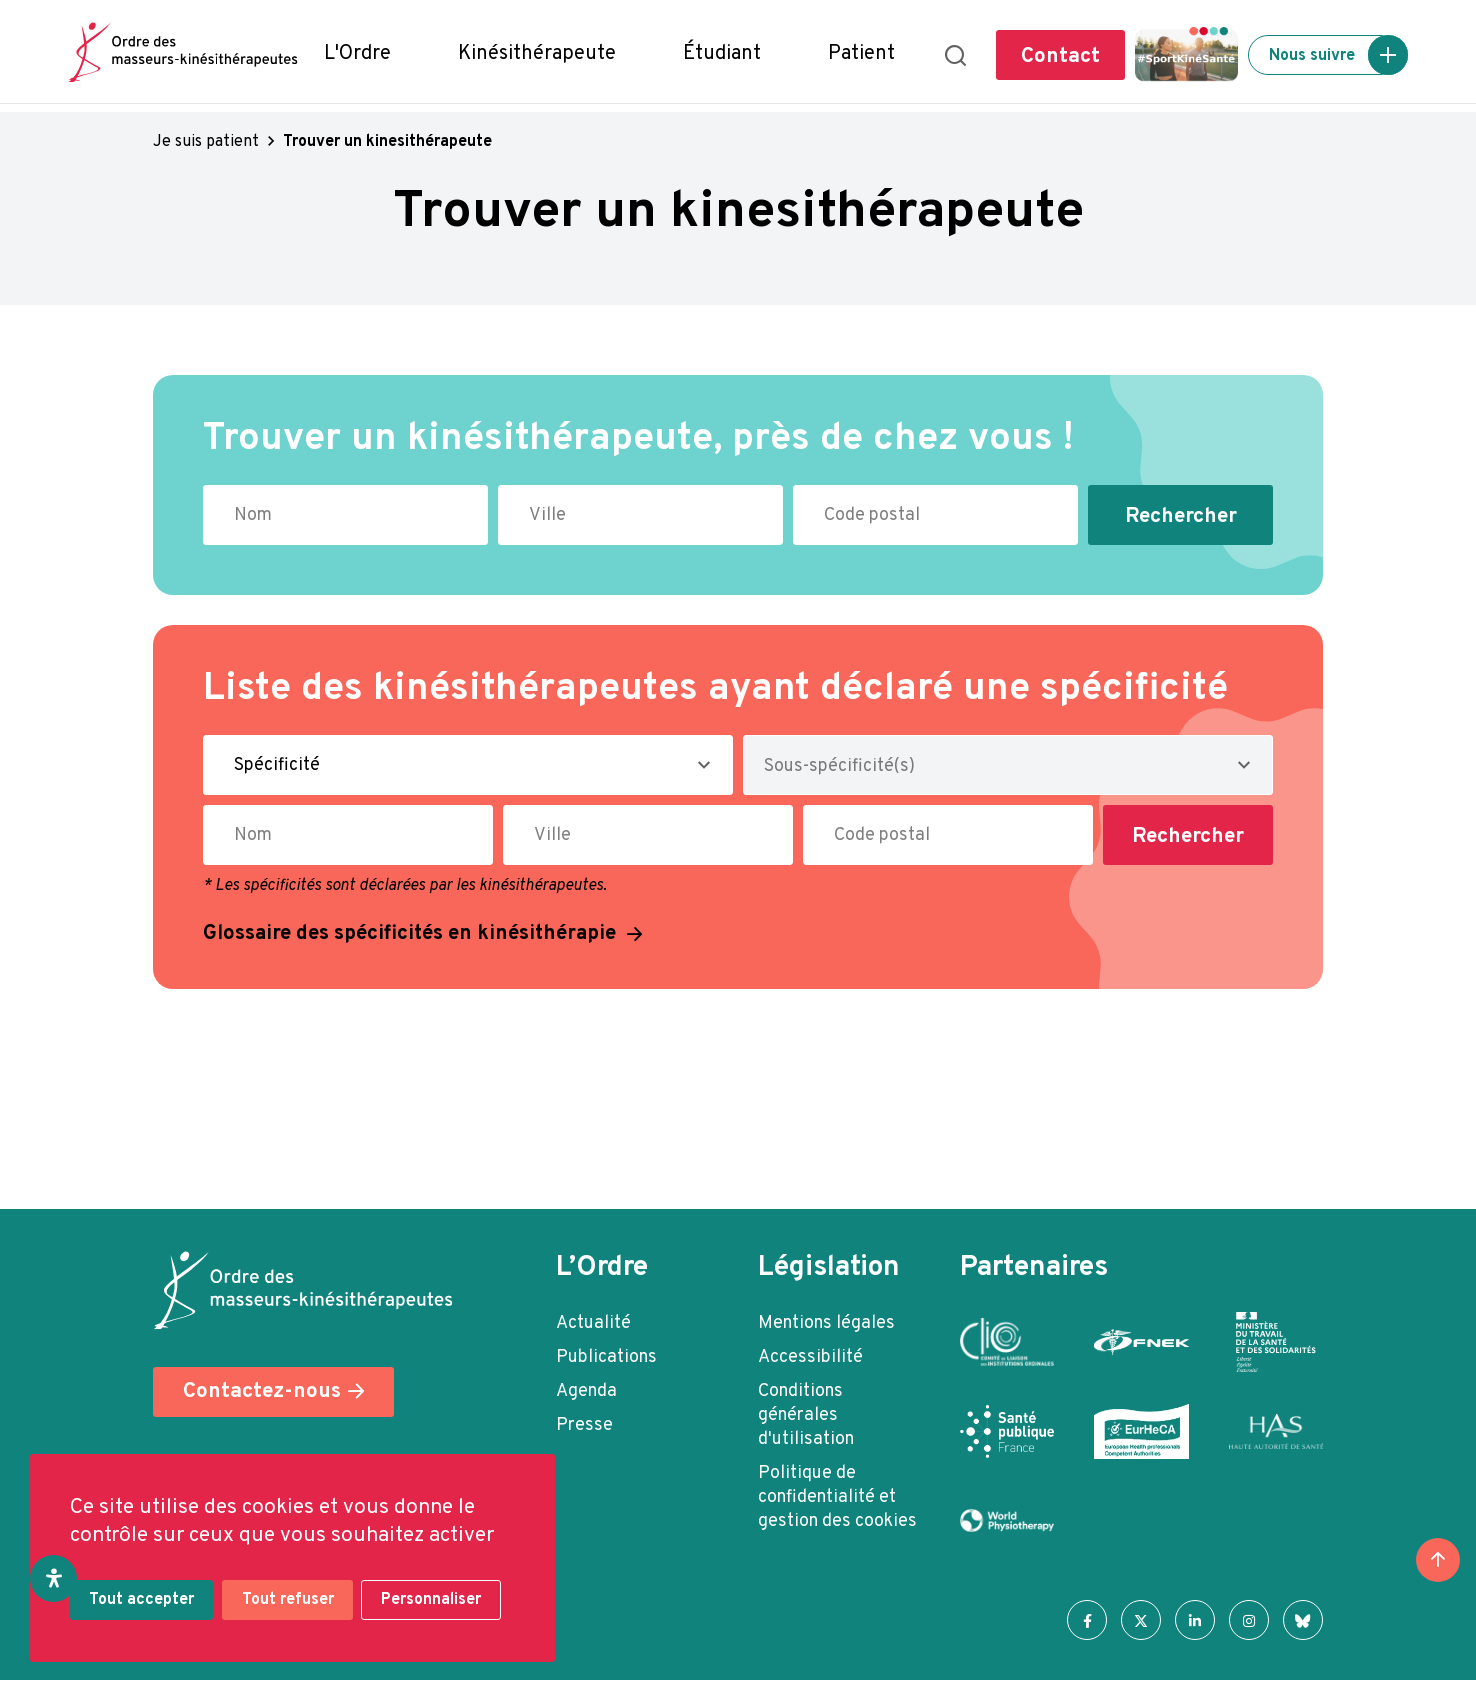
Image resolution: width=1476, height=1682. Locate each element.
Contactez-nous (262, 1392)
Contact (1060, 56)
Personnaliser (436, 1602)
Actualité (593, 1323)
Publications (606, 1357)
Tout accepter (142, 1602)
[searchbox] (874, 771)
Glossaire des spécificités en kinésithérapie (413, 933)
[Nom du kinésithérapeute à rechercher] (345, 515)
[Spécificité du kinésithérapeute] (468, 765)
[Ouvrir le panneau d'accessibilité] (54, 1578)
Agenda (586, 1391)
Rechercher (1181, 516)
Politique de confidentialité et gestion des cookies (837, 1497)
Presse (584, 1425)
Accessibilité (810, 1357)
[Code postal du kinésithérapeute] (935, 515)
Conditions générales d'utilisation (806, 1415)
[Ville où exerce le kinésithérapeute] (640, 515)
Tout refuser (290, 1602)
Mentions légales (826, 1323)
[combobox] (1008, 765)
